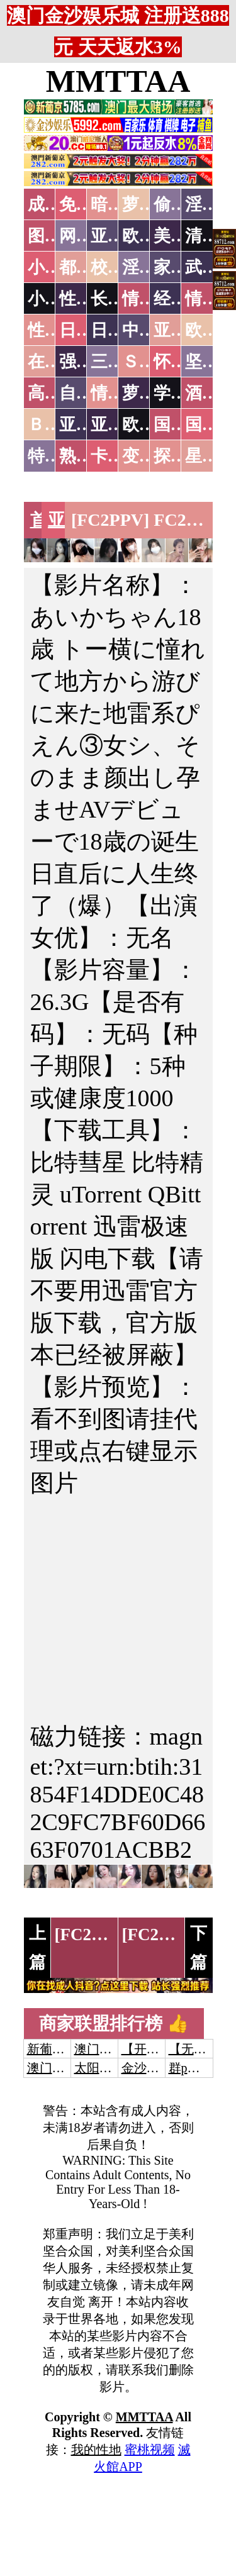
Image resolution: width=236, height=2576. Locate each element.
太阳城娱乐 (105, 2068)
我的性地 (96, 2450)
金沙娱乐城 (152, 2068)
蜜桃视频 (150, 2450)
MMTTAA (118, 81)
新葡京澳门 (58, 2049)
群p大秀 (191, 2068)
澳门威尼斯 (105, 2049)
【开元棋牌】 (159, 2049)
